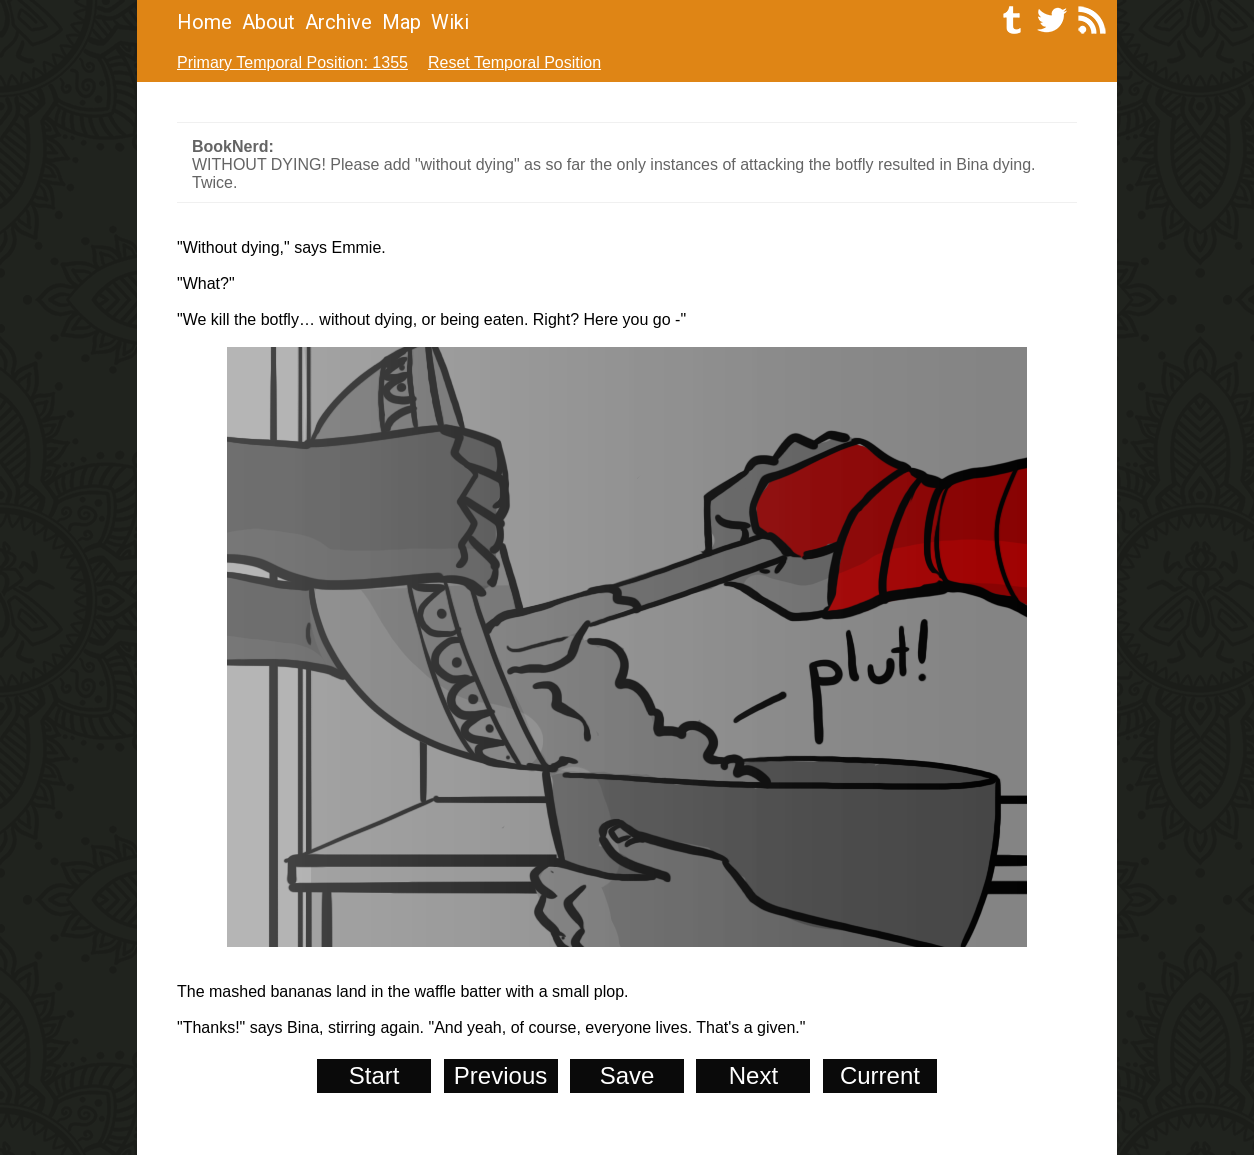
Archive (338, 22)
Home (204, 22)
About (268, 22)
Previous (500, 1075)
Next (753, 1075)
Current (880, 1075)
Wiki (450, 22)
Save (627, 1075)
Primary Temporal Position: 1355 (292, 62)
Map (401, 22)
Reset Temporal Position (514, 62)
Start (374, 1075)
